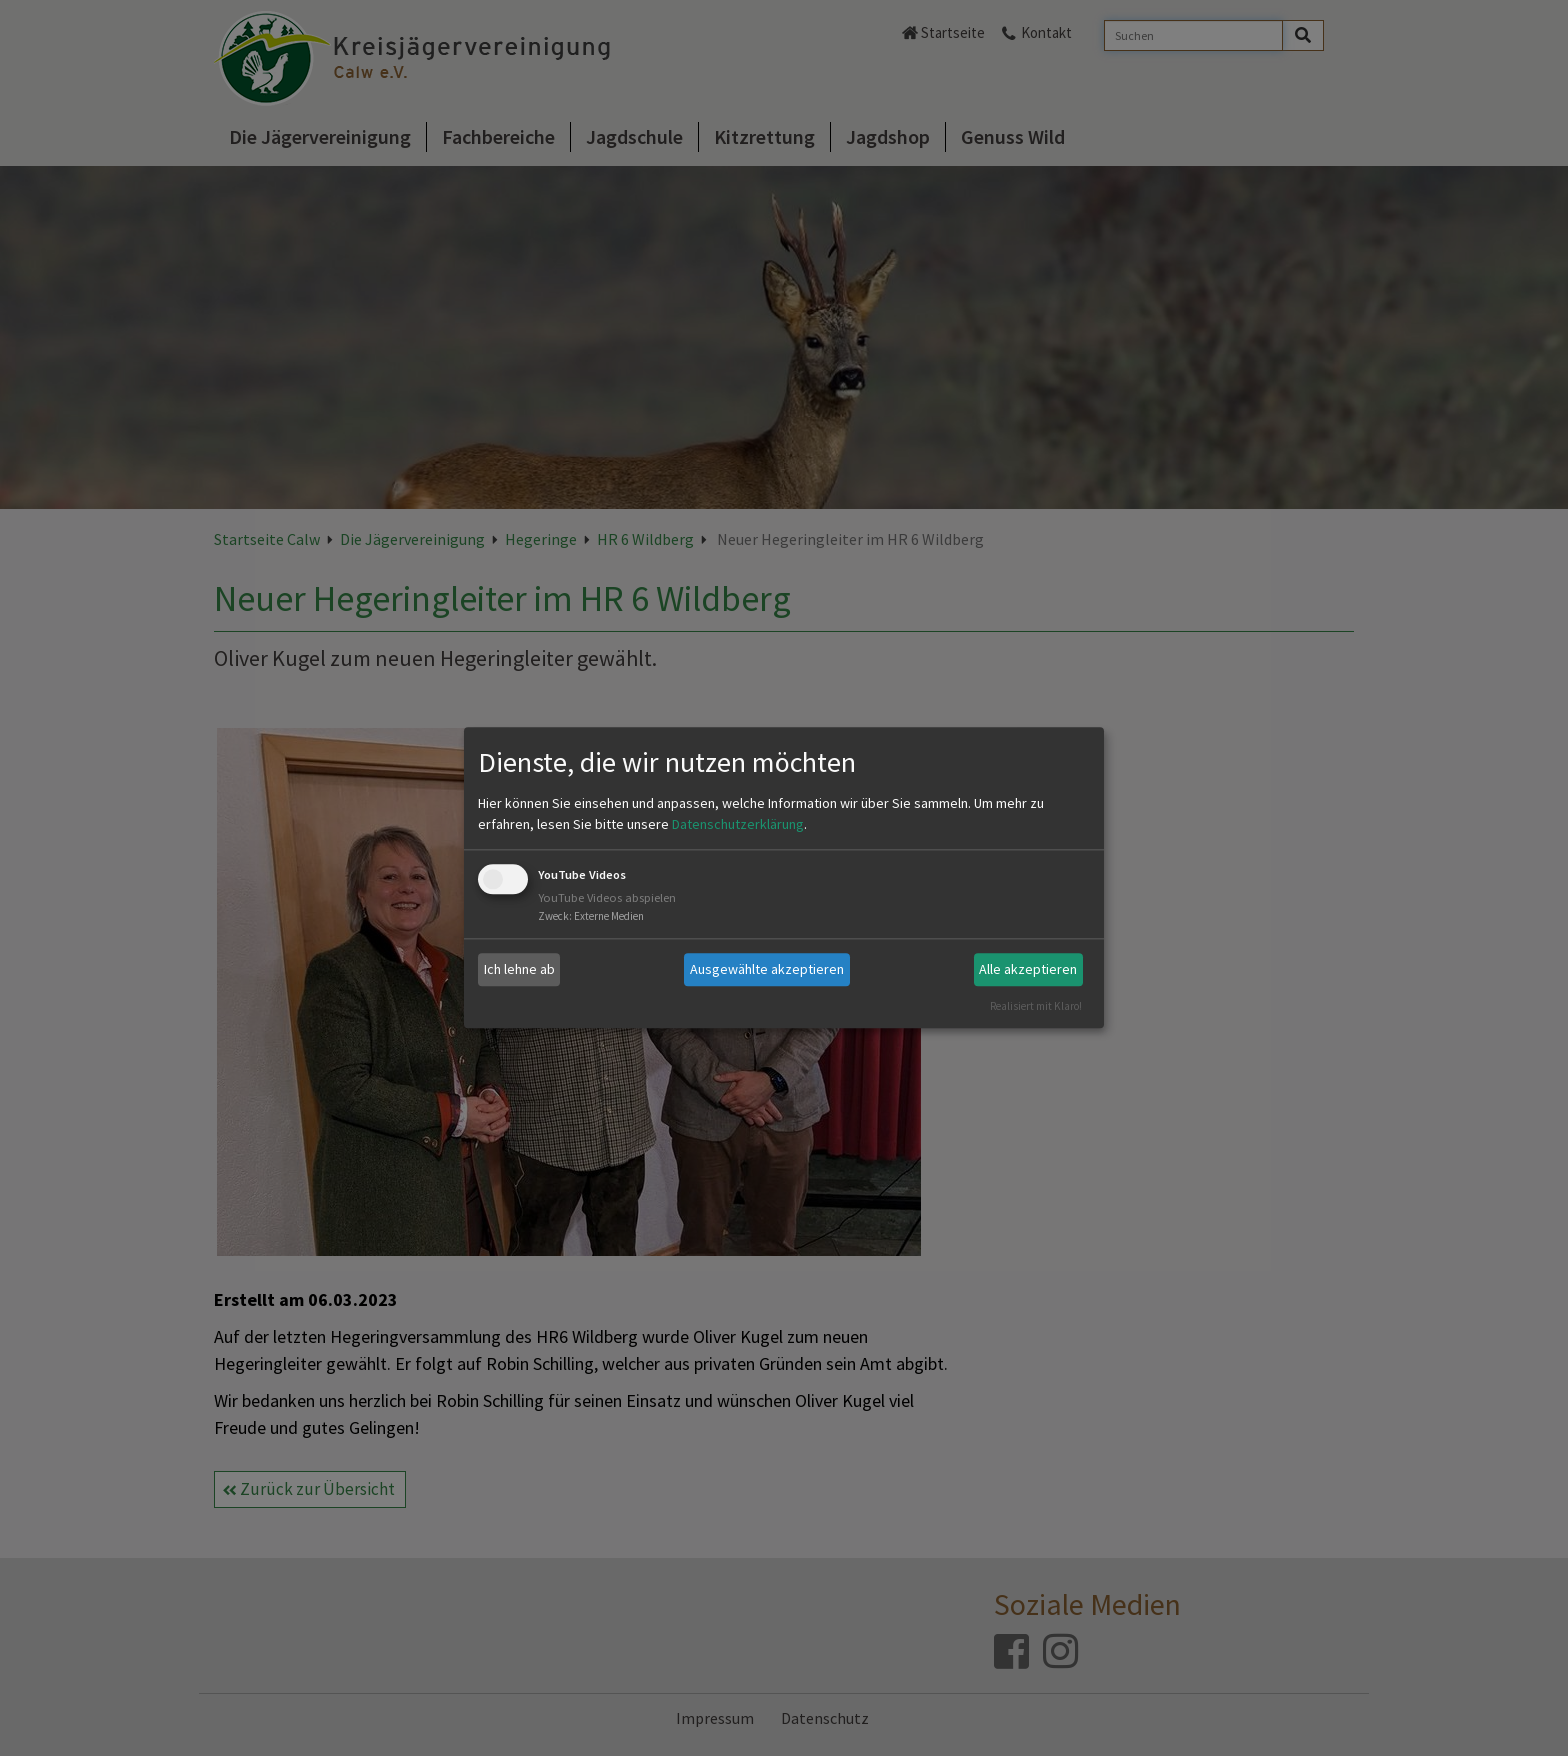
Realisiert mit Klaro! (1036, 1006)
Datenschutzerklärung (738, 824)
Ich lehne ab (519, 969)
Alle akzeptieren (1028, 969)
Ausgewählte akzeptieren (767, 969)
